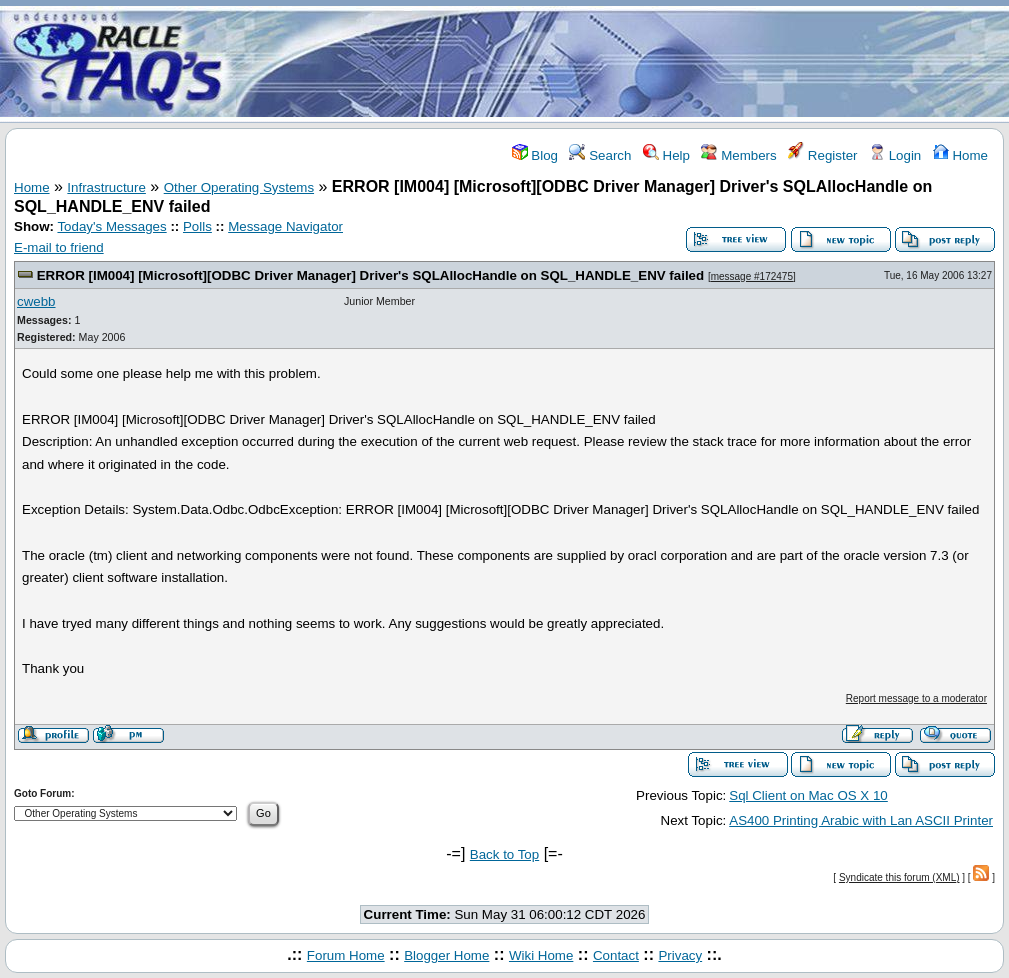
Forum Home (346, 955)
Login (895, 155)
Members (738, 155)
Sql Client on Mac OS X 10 (808, 795)
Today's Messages (111, 226)
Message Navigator (285, 226)
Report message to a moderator (916, 698)
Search (600, 155)
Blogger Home (446, 955)
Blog (535, 155)
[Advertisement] (623, 63)
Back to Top (504, 854)
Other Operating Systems (239, 187)
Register (822, 155)
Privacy (680, 955)
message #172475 (752, 276)
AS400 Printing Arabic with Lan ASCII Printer (861, 820)
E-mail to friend (59, 247)
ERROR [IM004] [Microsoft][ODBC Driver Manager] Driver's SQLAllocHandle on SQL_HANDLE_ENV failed (370, 275)
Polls (197, 226)
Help (666, 155)
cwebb (36, 301)
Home (960, 155)
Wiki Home (541, 955)
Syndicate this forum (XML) (899, 877)
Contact (616, 955)
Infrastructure (106, 187)
